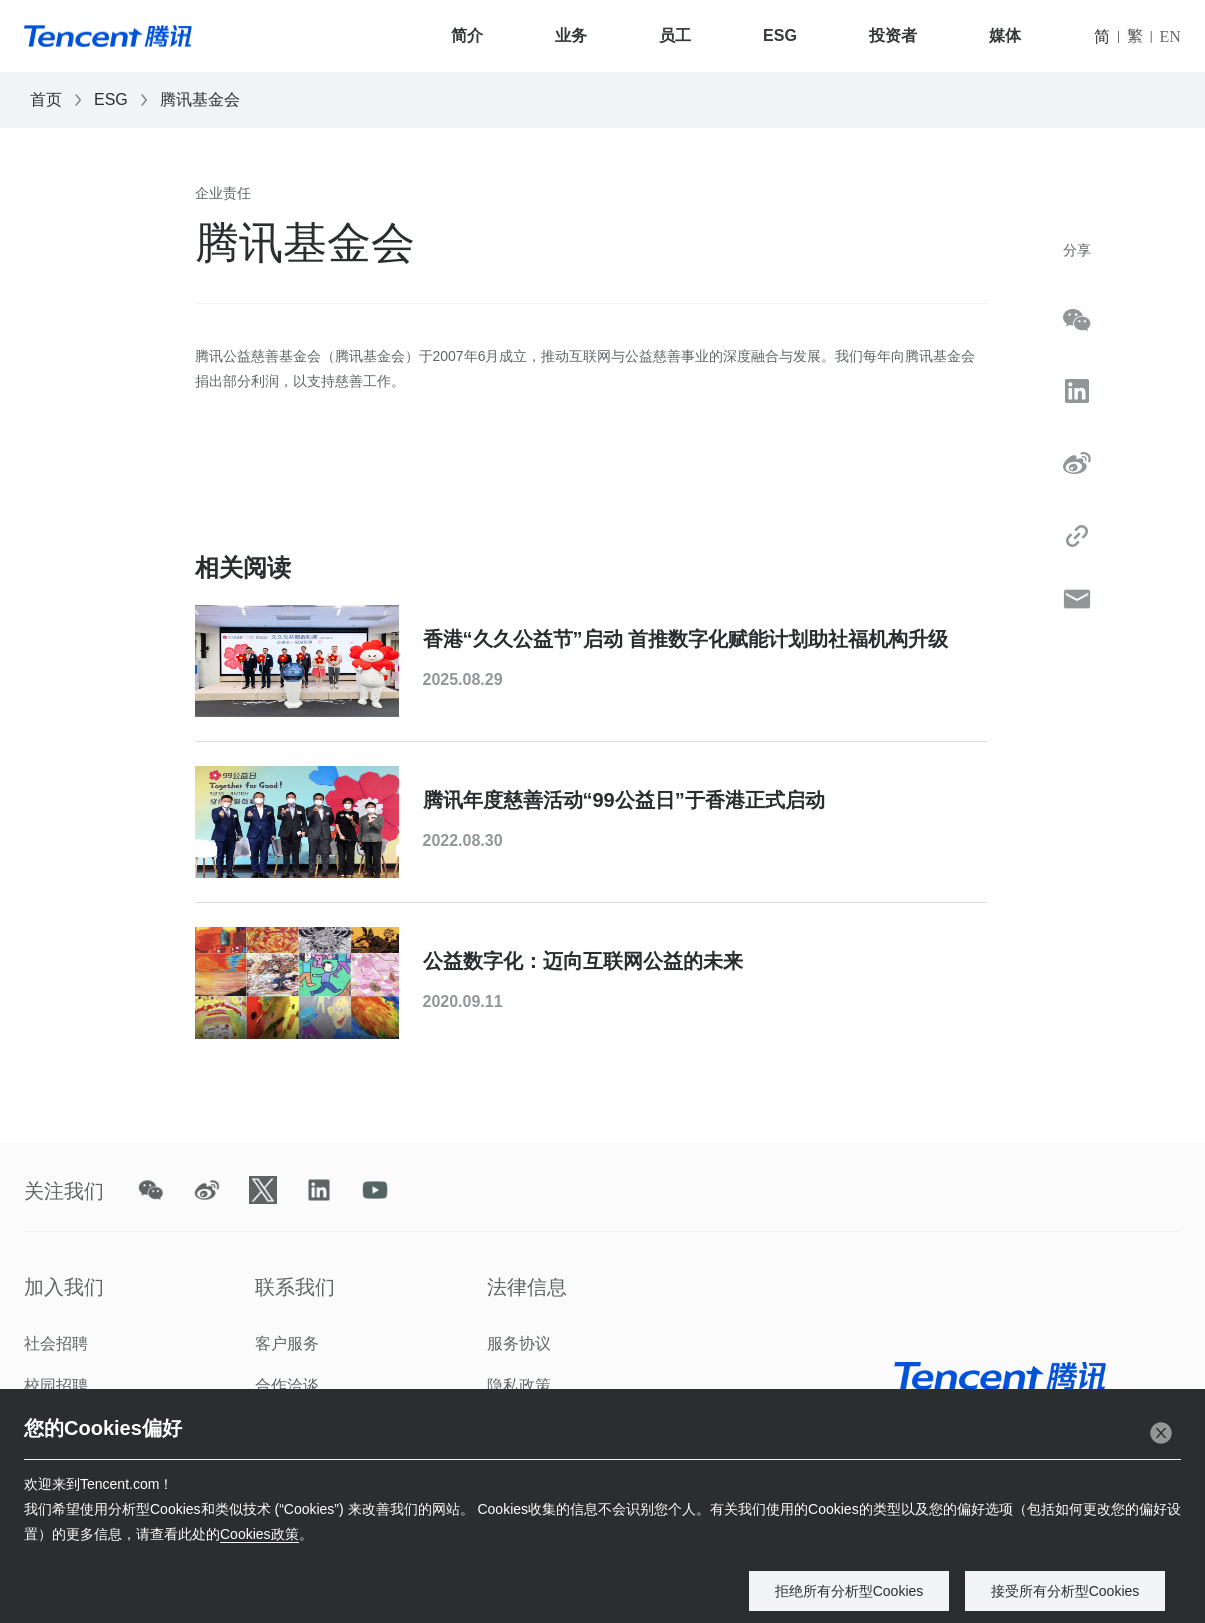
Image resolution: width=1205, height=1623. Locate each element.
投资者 (893, 35)
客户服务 (287, 1343)
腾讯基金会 (200, 99)
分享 (1077, 250)
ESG (780, 35)
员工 (675, 35)
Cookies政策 (259, 1534)
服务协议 (519, 1343)
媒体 (1005, 35)
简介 (467, 35)
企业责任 (223, 193)
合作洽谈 (287, 1385)
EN (1170, 36)
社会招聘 (56, 1343)
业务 (571, 35)
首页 (46, 99)
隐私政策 (519, 1385)
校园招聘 (56, 1385)
